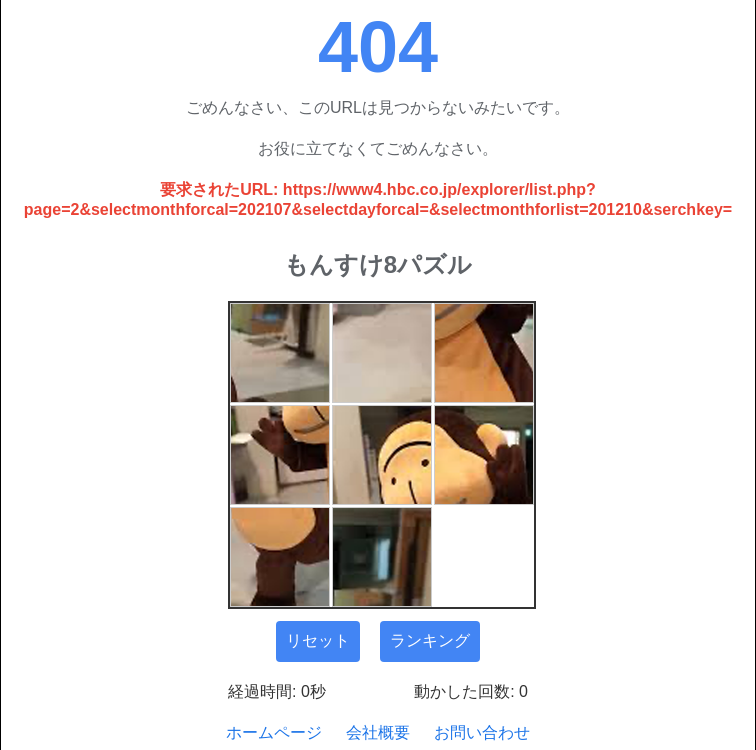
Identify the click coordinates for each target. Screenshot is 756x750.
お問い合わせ (482, 732)
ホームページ (274, 732)
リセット (318, 640)
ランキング (430, 640)
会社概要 (378, 732)
